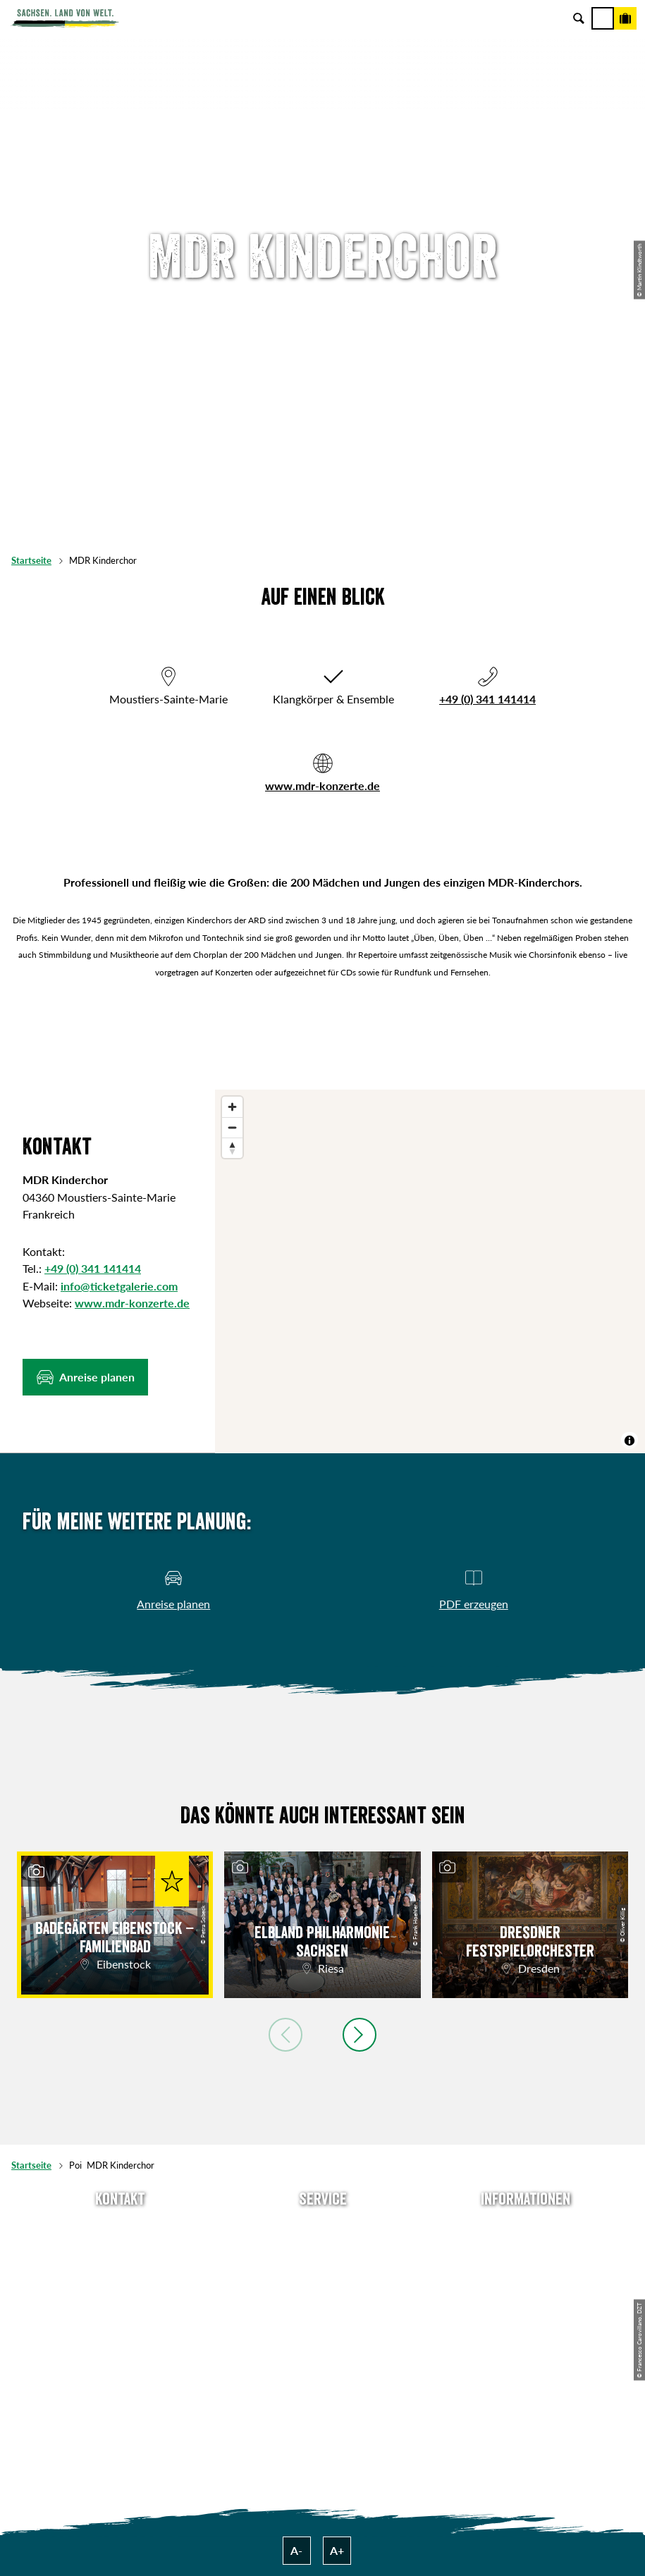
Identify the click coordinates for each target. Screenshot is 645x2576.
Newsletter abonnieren (322, 2250)
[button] (85, 1377)
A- (296, 2550)
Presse (323, 2274)
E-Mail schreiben (120, 2250)
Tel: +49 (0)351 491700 (120, 2228)
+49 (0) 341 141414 (487, 698)
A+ (337, 2550)
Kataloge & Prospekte (322, 2320)
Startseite (31, 560)
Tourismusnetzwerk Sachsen (525, 2320)
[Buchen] (625, 18)
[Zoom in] (232, 1107)
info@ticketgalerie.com (119, 1286)
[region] (430, 1271)
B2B (322, 2296)
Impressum (525, 2274)
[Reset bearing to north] (232, 1148)
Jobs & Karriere (525, 2250)
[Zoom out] (232, 1127)
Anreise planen (322, 2228)
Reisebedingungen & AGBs (526, 2343)
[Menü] (602, 18)
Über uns (525, 2228)
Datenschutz (526, 2296)
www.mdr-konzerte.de (322, 785)
